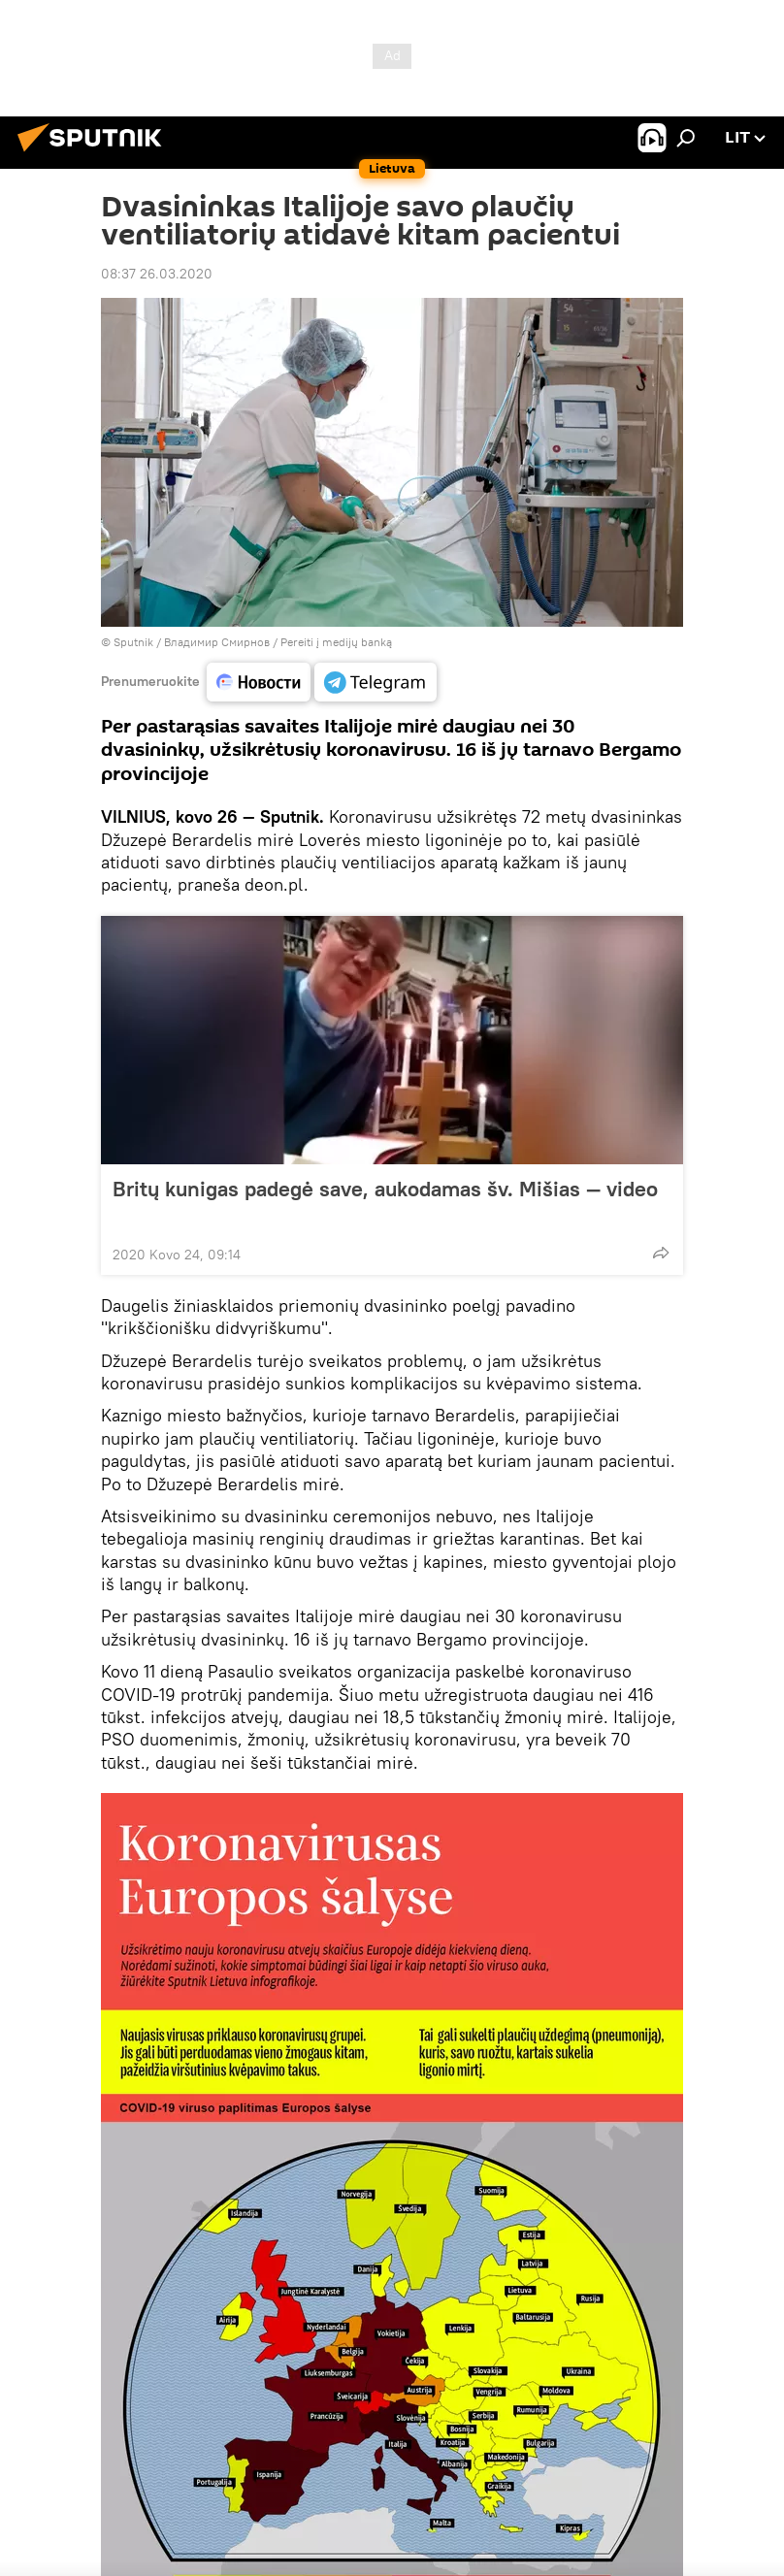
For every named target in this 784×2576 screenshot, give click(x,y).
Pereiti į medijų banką (336, 642)
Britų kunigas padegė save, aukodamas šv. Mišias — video (385, 1201)
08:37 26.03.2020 (156, 273)
